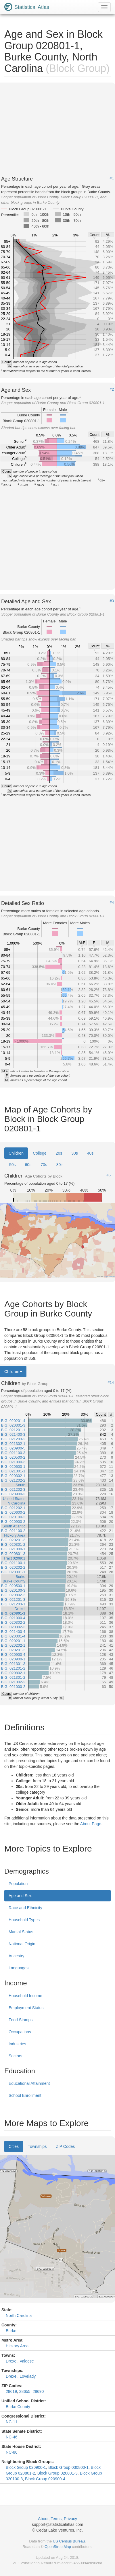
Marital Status (21, 1931)
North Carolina (19, 2315)
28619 (11, 2391)
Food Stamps (20, 2019)
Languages (18, 1968)
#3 (112, 601)
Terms (56, 2518)
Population (18, 1883)
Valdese (27, 2361)
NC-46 (11, 2437)
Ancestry (16, 1956)
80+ (59, 1164)
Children (16, 1153)
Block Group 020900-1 (26, 2467)
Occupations (20, 2032)
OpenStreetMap (58, 2546)
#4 (112, 903)
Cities (14, 2146)
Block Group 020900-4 (45, 2479)
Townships (37, 2146)
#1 (112, 178)
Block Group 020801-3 (57, 2473)
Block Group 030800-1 (68, 2467)
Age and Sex (20, 1895)
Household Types (24, 1919)
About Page (90, 1823)
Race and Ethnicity (25, 1907)
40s (90, 1153)
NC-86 (11, 2452)
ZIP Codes (65, 2146)
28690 (38, 2391)
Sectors (15, 2056)
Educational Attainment (29, 2083)
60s (28, 1164)
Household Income (25, 1995)
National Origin (22, 1944)
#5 (109, 1175)
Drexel (11, 2361)
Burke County (18, 2406)
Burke (11, 2330)
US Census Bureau (69, 2541)
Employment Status (26, 2007)
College (39, 1153)
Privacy (70, 2518)
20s (59, 1153)
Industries (17, 2044)
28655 (24, 2391)
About (43, 2518)
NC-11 (11, 2422)
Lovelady (28, 2376)
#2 (112, 389)
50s (12, 1164)
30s (74, 1153)
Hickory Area (17, 2346)
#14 (111, 1383)
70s (44, 1164)
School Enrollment (25, 2095)
